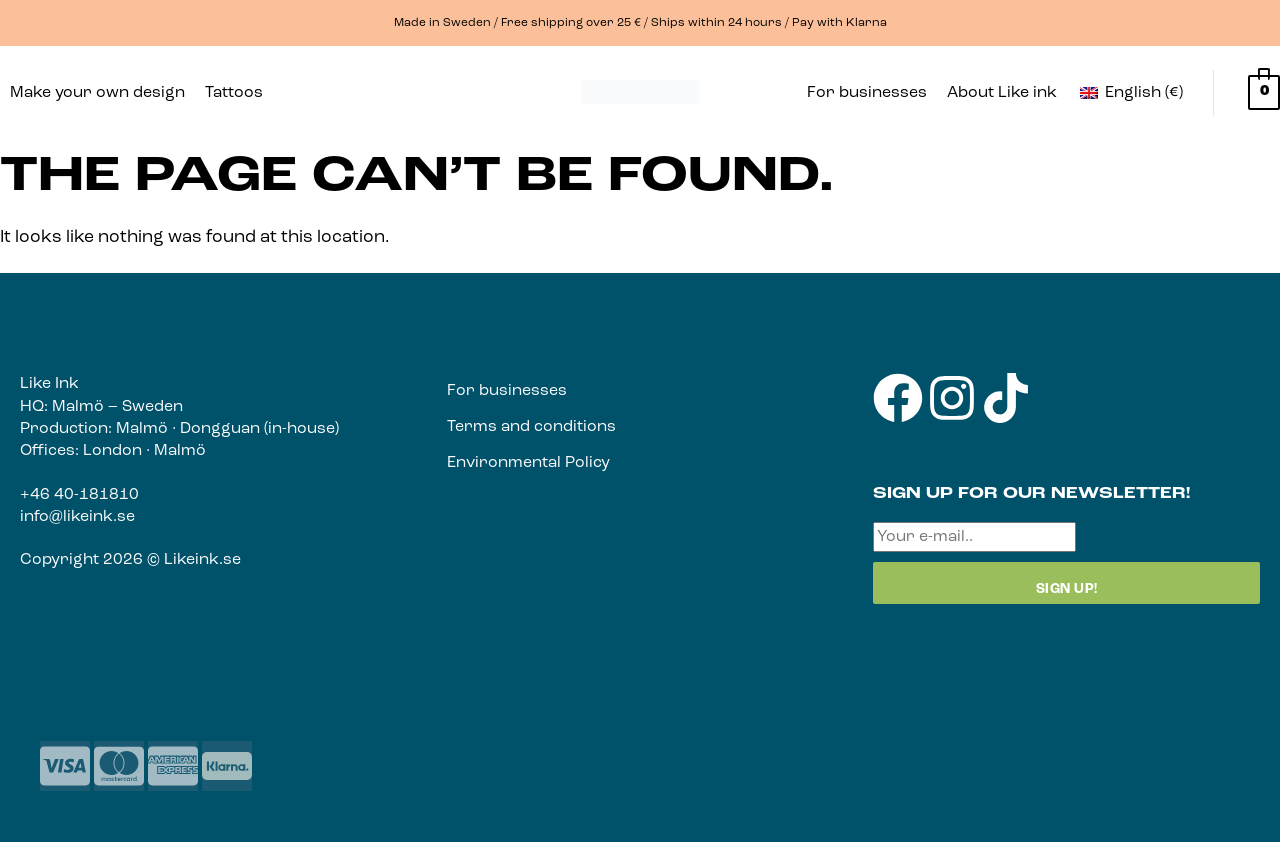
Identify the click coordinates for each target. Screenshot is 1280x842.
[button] (239, 93)
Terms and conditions (531, 427)
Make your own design (97, 93)
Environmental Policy (528, 463)
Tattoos (234, 93)
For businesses (867, 93)
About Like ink (1002, 93)
